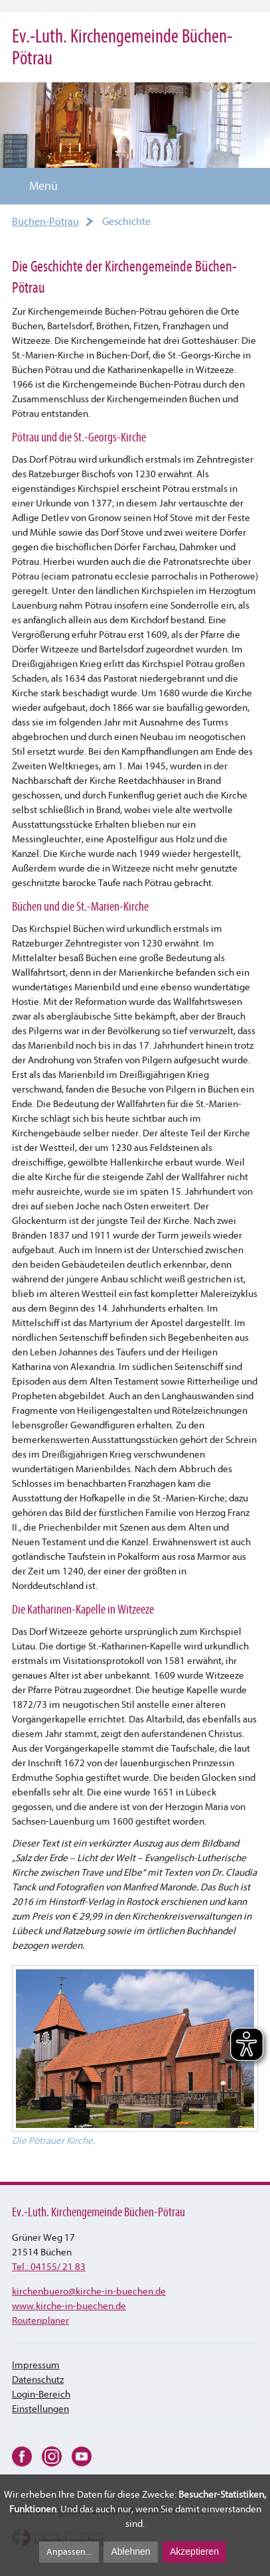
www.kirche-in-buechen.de (69, 2306)
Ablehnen (130, 2551)
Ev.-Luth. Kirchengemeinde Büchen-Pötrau (122, 47)
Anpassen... (69, 2551)
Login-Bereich (41, 2394)
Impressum (36, 2365)
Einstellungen (40, 2409)
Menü (35, 186)
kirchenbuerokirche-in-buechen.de (89, 2291)
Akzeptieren (194, 2551)
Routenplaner (40, 2320)
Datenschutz (38, 2380)
